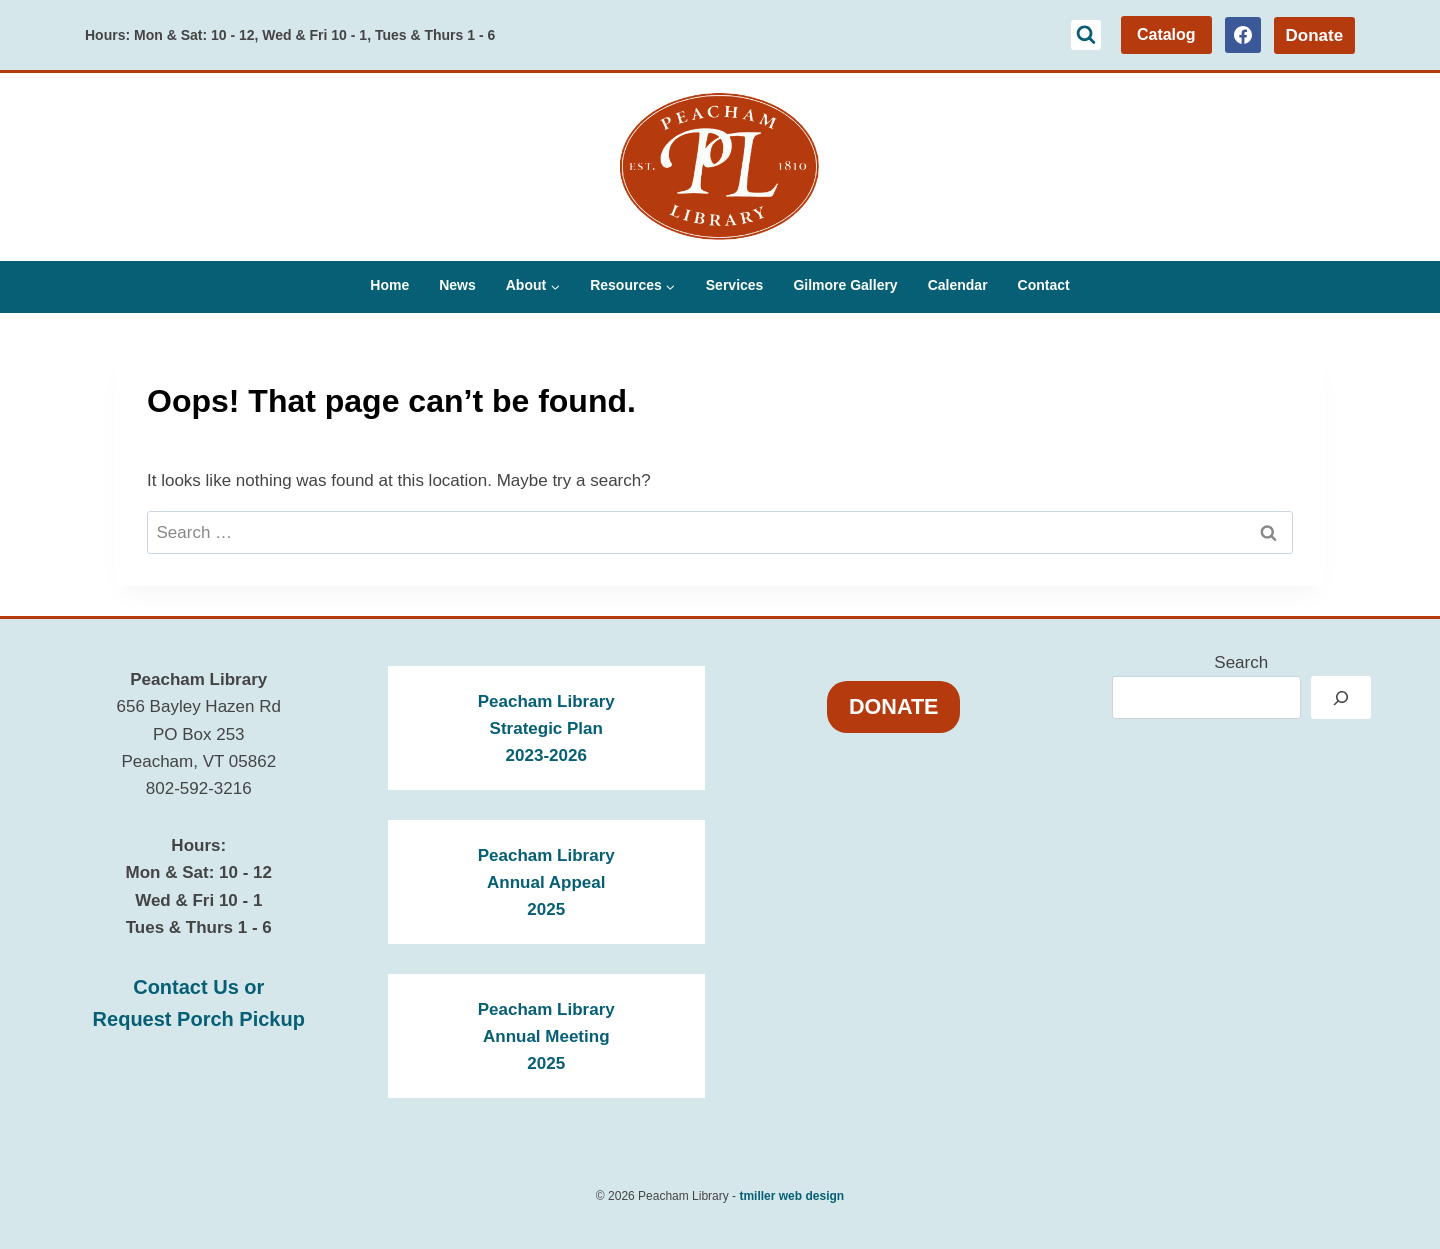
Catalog (1166, 34)
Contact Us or (198, 987)
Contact (1044, 285)
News (457, 285)
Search (1241, 662)
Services (735, 285)
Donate (1314, 35)
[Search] (1341, 697)
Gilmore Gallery (845, 285)
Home (389, 285)
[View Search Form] (1086, 35)
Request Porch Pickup (199, 1019)
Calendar (958, 285)
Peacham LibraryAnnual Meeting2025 (546, 1036)
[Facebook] (1243, 35)
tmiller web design (791, 1196)
